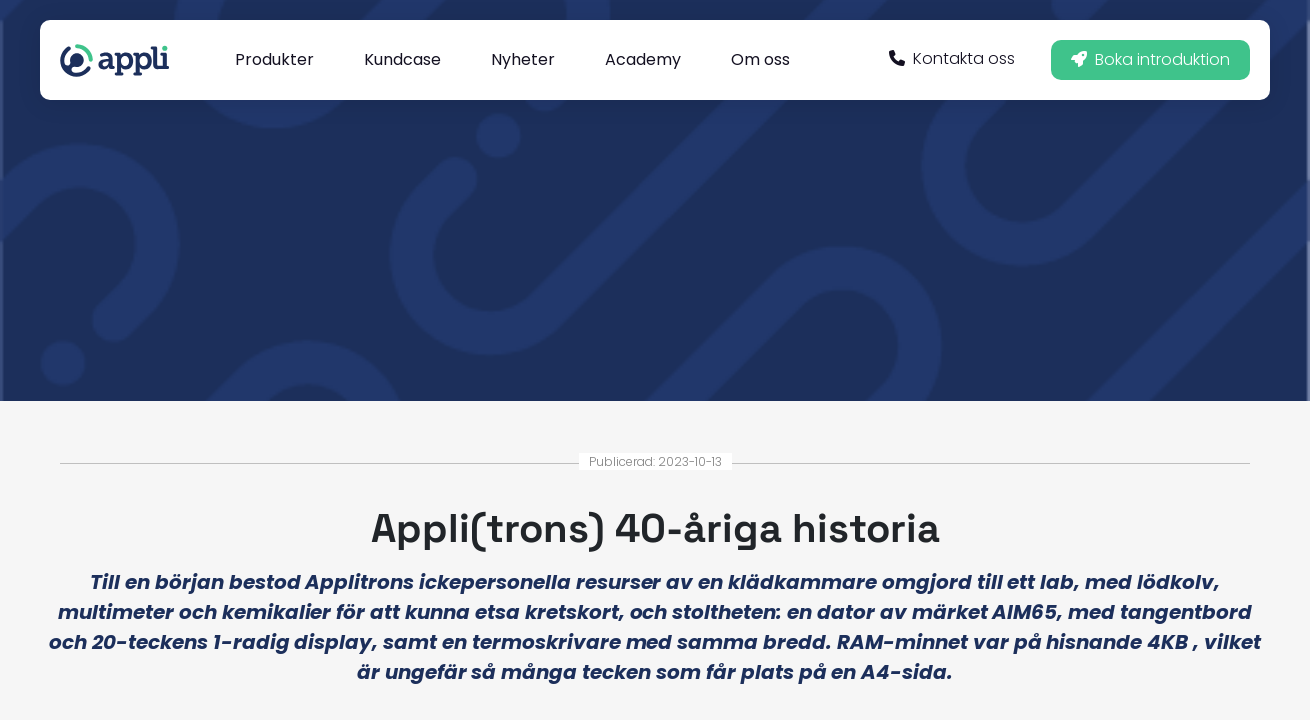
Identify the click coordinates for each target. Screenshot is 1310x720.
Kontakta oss (952, 58)
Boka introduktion (1150, 59)
